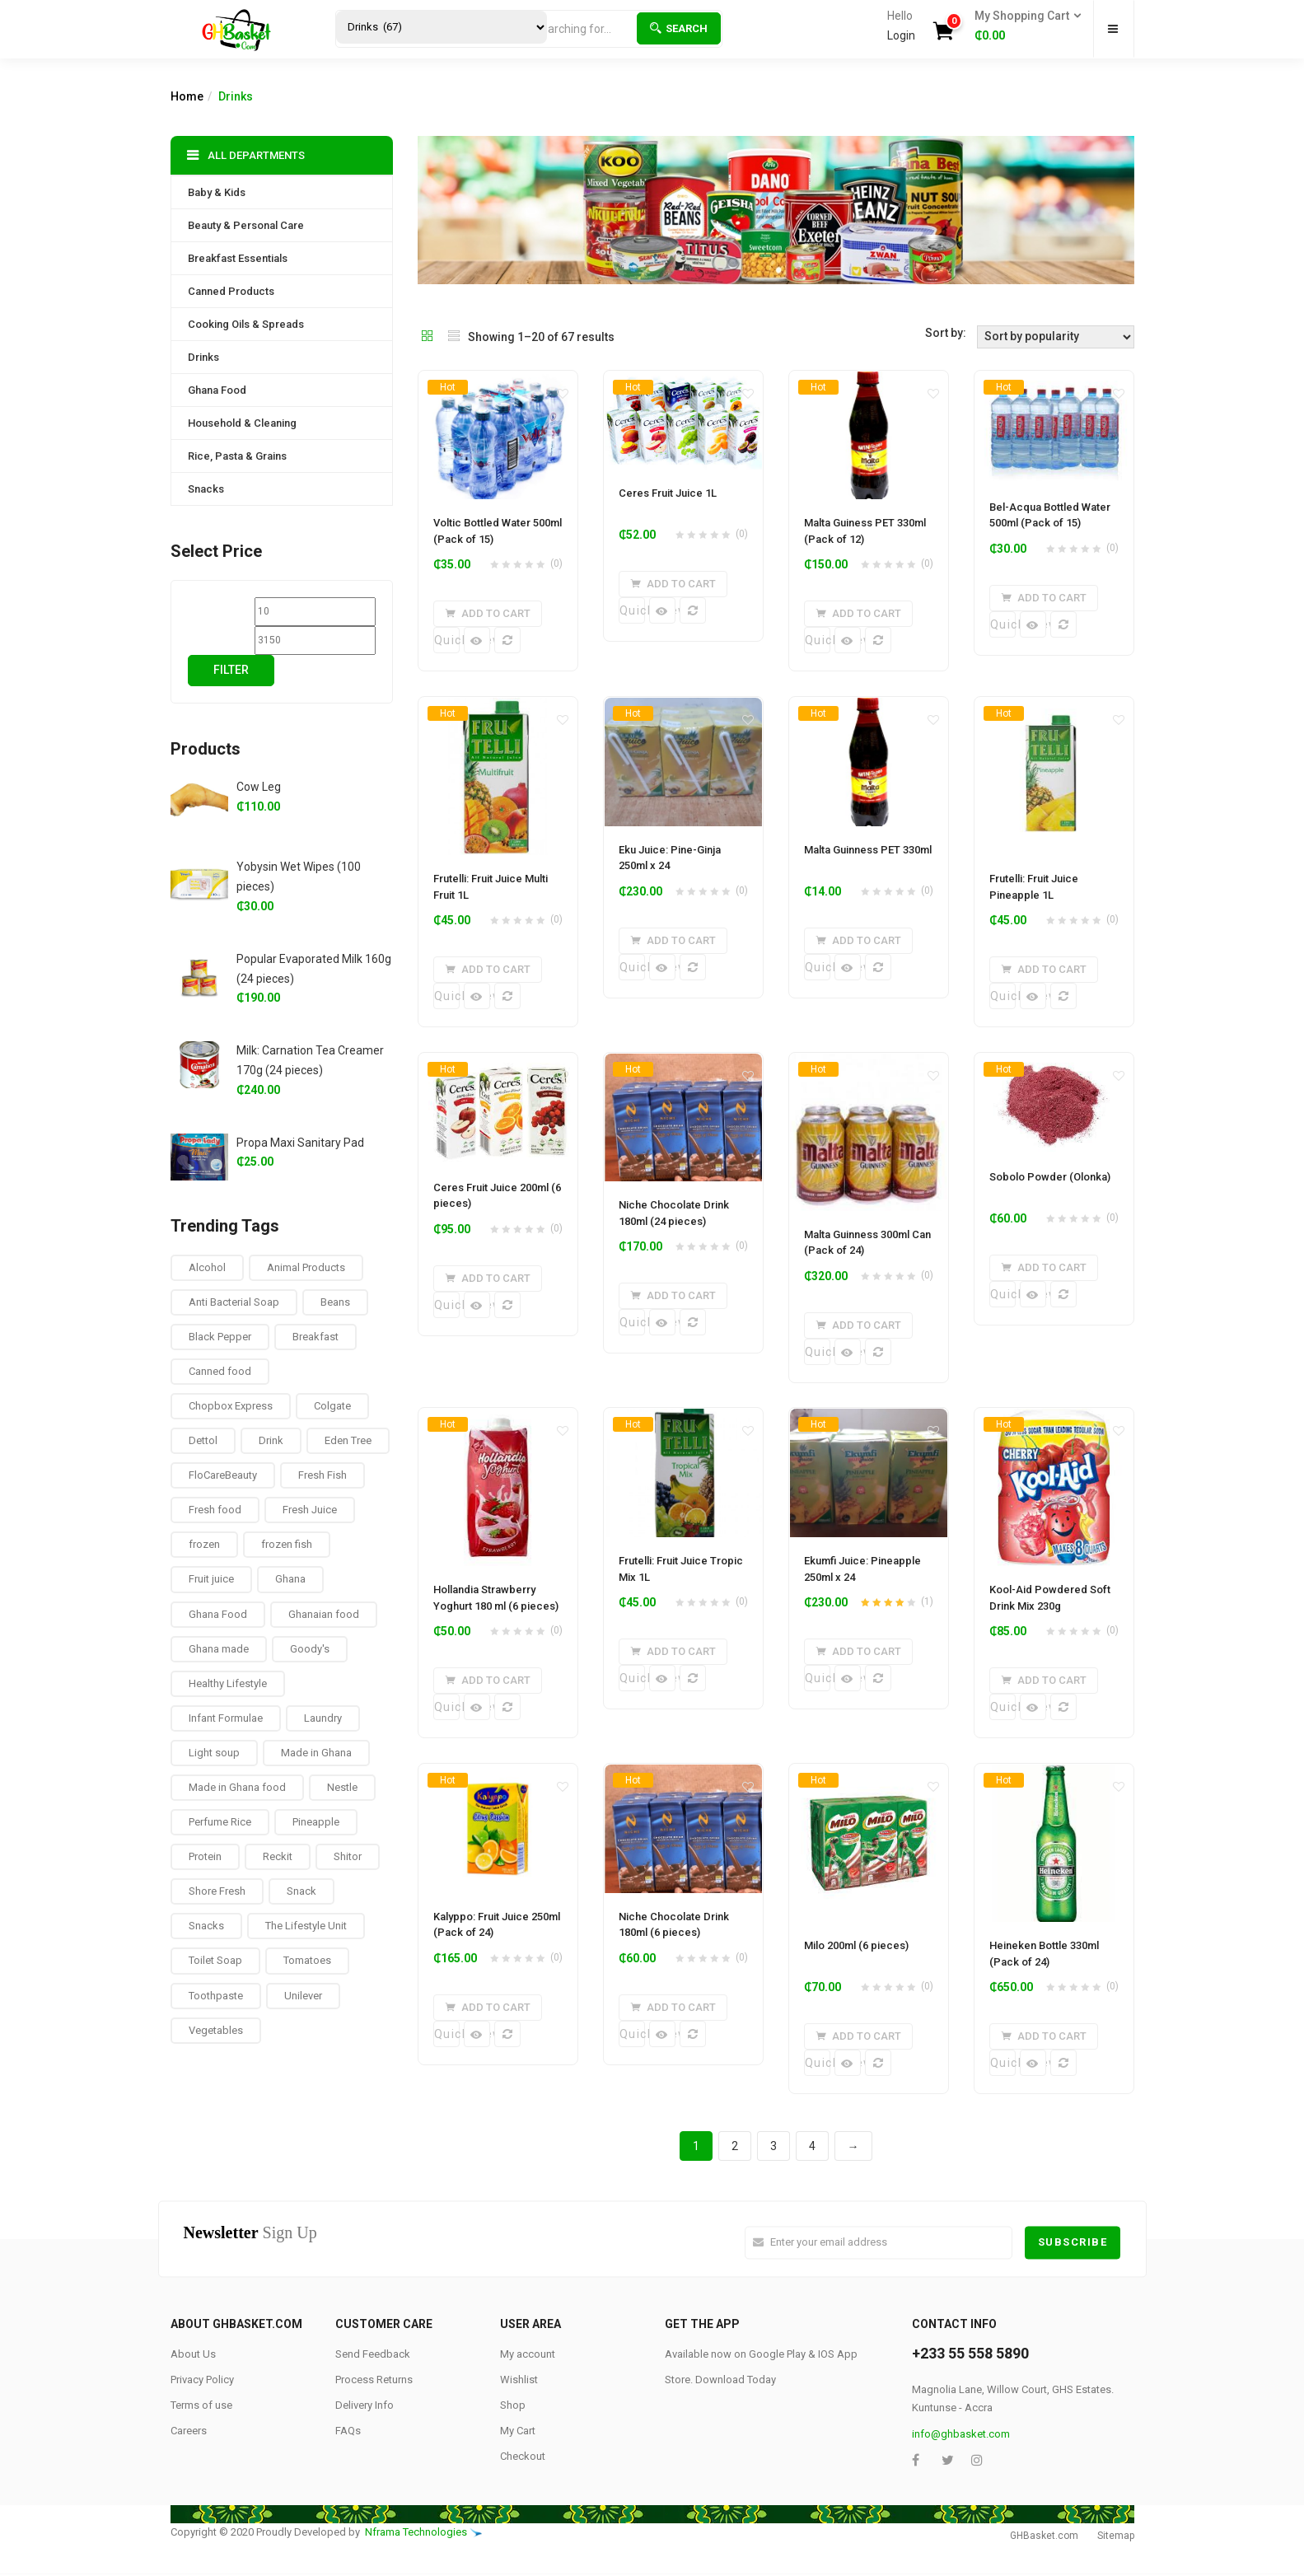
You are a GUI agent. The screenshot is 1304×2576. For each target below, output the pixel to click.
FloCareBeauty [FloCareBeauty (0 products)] (223, 1475)
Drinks (203, 357)
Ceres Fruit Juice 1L (668, 493)
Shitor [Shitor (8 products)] (348, 1856)
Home (187, 96)
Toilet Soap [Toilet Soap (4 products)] (215, 1960)
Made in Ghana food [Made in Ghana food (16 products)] (237, 1787)
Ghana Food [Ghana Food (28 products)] (218, 1614)
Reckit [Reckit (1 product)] (277, 1856)
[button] (1022, 26)
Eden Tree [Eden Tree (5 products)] (348, 1440)
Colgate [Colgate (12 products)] (332, 1406)
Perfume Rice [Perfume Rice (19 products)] (220, 1822)
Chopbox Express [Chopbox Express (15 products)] (231, 1406)
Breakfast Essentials (237, 258)
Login (901, 35)
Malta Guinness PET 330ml (868, 850)
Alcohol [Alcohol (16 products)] (207, 1267)
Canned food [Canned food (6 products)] (220, 1371)
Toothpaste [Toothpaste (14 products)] (216, 1995)
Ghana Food (217, 390)
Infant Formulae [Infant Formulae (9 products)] (226, 1718)
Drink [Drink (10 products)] (271, 1440)
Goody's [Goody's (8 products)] (310, 1649)
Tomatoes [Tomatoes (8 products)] (307, 1960)
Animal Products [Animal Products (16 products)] (306, 1267)
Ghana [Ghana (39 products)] (290, 1579)
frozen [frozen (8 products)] (204, 1544)
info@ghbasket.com (961, 2435)
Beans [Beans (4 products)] (335, 1302)
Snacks (206, 489)
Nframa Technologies (416, 2533)
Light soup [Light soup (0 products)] (214, 1752)
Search (679, 28)
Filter (231, 669)
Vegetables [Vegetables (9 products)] (216, 2030)
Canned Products (231, 291)
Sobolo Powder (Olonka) (1049, 1177)
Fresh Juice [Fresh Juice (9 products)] (310, 1509)
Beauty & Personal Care (246, 225)
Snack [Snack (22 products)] (301, 1891)
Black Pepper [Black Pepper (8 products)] (220, 1336)
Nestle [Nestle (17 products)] (342, 1787)
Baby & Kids (216, 192)
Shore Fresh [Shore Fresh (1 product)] (217, 1891)
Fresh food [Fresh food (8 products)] (215, 1509)
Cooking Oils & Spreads (246, 324)
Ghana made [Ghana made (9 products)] (219, 1649)
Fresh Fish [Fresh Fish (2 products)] (322, 1475)
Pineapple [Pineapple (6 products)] (315, 1822)
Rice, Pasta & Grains (237, 456)
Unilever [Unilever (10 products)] (303, 1995)
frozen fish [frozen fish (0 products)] (286, 1544)
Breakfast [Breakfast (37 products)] (315, 1336)
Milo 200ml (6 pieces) (856, 1946)
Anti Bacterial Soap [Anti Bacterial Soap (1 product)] (234, 1302)
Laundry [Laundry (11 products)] (323, 1718)
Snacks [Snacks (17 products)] (206, 1925)
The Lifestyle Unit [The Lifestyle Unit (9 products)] (306, 1925)
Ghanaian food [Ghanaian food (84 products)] (323, 1614)
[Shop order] (1055, 336)
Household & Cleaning (242, 423)
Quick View (447, 640)
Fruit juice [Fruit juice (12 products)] (211, 1579)
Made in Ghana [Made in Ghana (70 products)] (316, 1752)
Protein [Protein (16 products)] (205, 1856)
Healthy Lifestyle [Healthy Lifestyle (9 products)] (228, 1683)
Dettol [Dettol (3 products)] (203, 1440)
